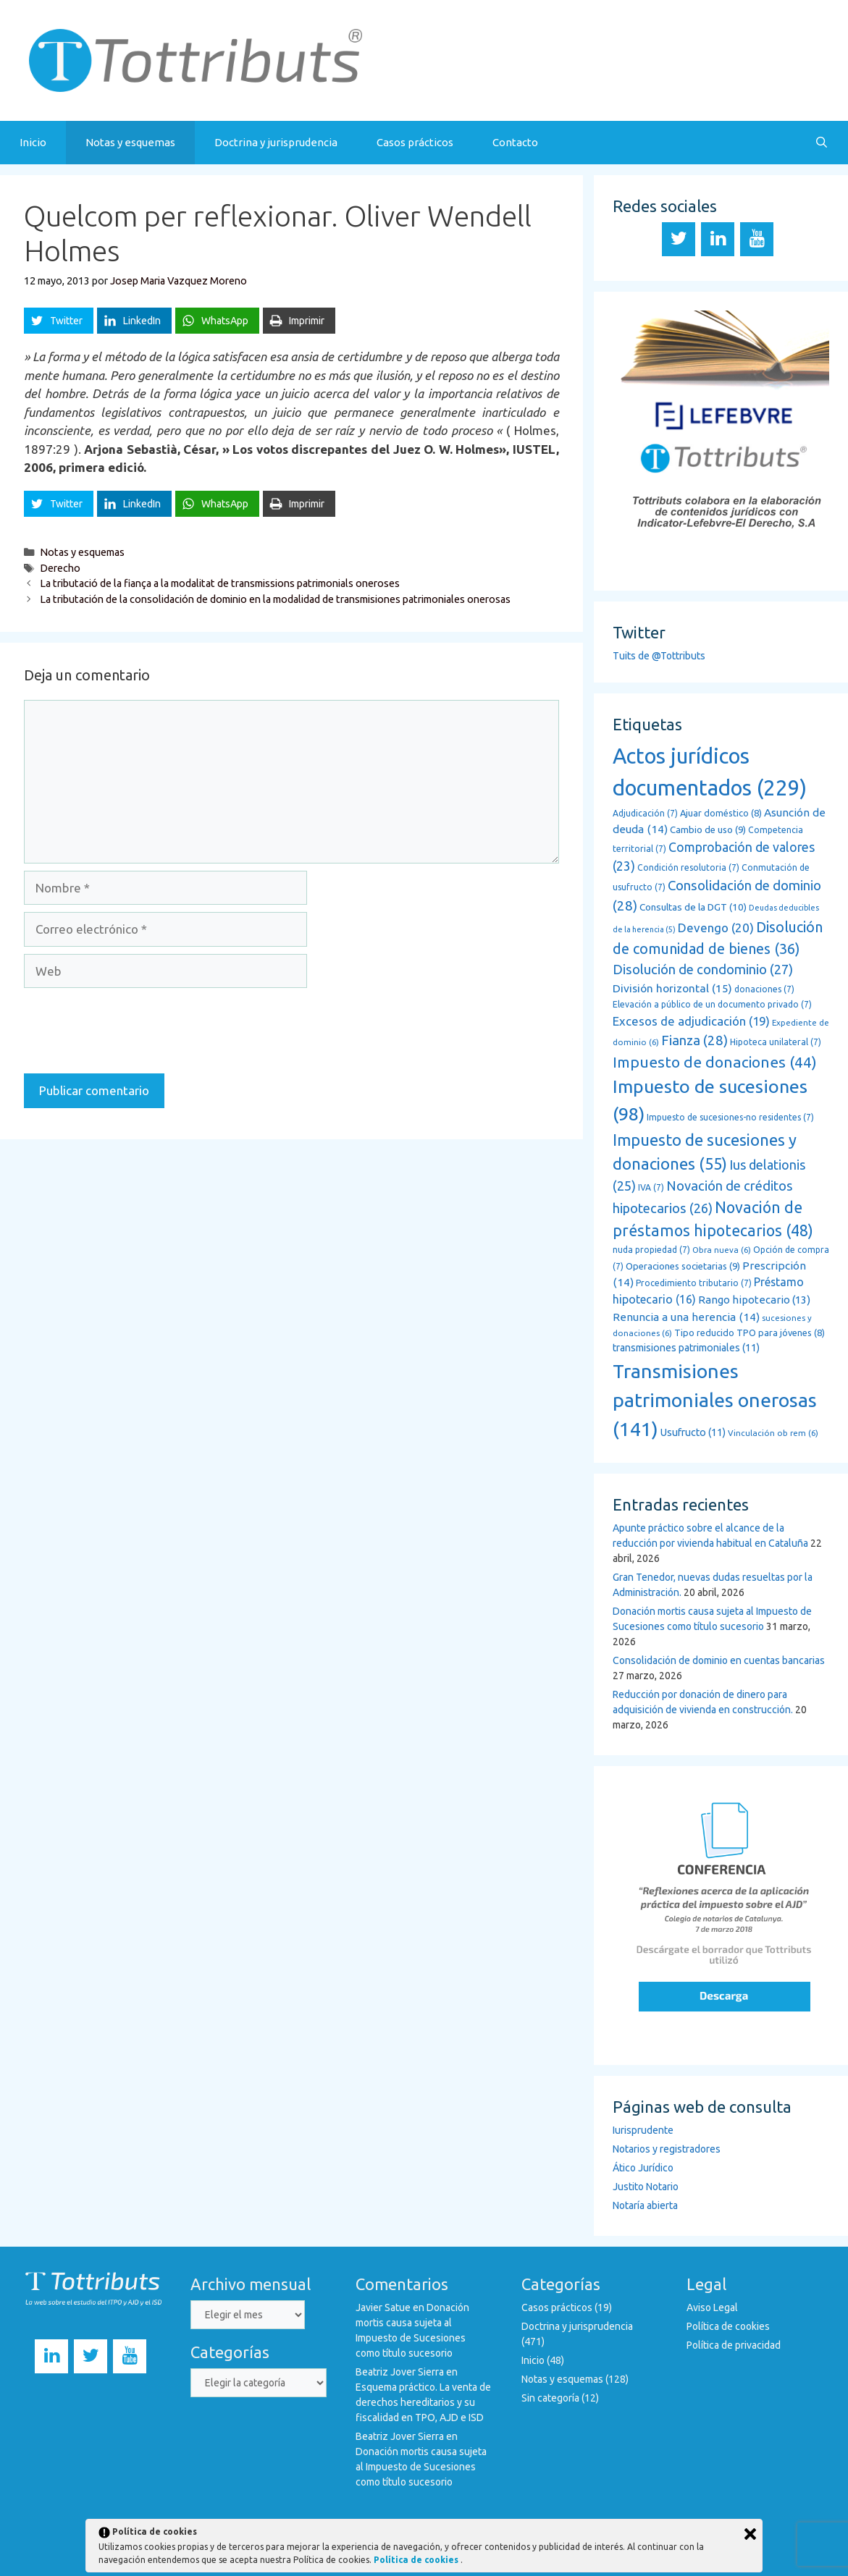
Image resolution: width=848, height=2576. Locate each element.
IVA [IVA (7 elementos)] (651, 1187)
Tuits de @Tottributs (659, 656)
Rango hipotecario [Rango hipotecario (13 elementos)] (754, 1299)
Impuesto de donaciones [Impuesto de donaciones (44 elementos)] (715, 1061)
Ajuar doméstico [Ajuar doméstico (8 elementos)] (721, 813)
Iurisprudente (643, 2130)
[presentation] (134, 1030)
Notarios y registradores (667, 2149)
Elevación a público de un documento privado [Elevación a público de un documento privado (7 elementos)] (712, 1004)
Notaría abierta (645, 2205)
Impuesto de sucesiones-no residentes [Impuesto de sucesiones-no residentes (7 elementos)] (730, 1117)
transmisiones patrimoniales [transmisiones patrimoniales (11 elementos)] (686, 1348)
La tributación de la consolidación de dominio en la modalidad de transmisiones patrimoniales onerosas (275, 599)
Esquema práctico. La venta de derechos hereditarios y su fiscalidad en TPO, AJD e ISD (423, 2402)
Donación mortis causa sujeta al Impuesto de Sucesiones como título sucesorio (421, 2467)
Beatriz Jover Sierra (400, 2372)
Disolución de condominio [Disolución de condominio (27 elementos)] (703, 969)
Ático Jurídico (643, 2168)
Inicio (33, 142)
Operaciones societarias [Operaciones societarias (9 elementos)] (683, 1266)
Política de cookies (728, 2326)
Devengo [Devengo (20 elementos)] (716, 927)
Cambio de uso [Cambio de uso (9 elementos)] (708, 829)
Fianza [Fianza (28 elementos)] (694, 1040)
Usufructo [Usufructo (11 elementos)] (693, 1432)
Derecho (60, 568)
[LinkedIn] (717, 239)
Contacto (515, 142)
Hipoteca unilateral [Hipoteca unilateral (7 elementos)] (775, 1042)
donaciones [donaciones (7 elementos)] (764, 989)
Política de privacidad (734, 2345)
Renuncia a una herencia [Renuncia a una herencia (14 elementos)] (686, 1317)
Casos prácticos (415, 142)
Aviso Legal (712, 2307)
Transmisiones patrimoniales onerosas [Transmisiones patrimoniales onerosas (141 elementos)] (715, 1400)
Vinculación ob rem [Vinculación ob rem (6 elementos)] (773, 1432)
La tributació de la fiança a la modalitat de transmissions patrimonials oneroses (220, 583)
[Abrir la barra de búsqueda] (821, 142)
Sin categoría (550, 2398)
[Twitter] (678, 239)
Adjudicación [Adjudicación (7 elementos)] (645, 813)
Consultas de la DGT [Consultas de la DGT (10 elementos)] (693, 907)
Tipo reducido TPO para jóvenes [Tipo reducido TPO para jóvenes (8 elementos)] (749, 1332)
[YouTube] (756, 239)
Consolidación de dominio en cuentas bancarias (719, 1660)
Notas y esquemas (130, 142)
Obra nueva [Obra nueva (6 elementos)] (721, 1249)
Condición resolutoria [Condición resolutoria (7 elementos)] (688, 867)
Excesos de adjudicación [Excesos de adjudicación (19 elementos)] (691, 1021)
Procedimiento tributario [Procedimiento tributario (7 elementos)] (694, 1283)
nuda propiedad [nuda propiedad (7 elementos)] (651, 1249)
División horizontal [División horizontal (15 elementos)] (672, 987)
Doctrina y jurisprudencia (275, 142)
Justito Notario (646, 2186)
